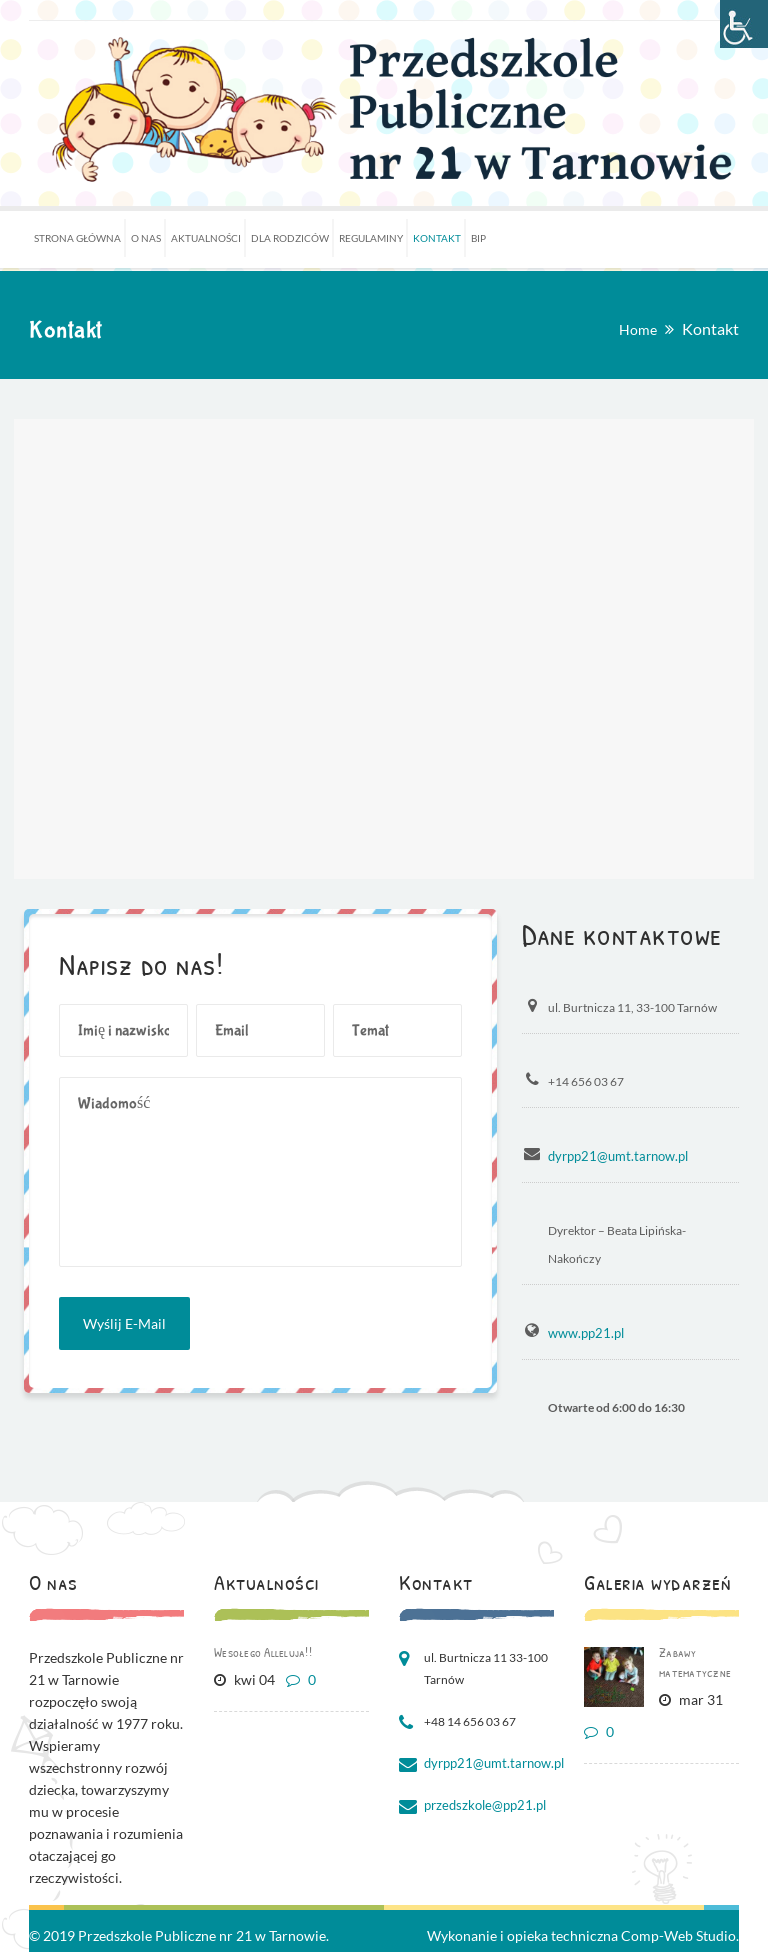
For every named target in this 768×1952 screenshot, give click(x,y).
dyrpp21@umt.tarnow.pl (613, 1155)
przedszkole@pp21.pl (481, 1803)
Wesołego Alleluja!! (263, 1650)
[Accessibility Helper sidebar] (744, 24)
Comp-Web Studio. (680, 1933)
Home (638, 329)
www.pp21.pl (583, 1331)
